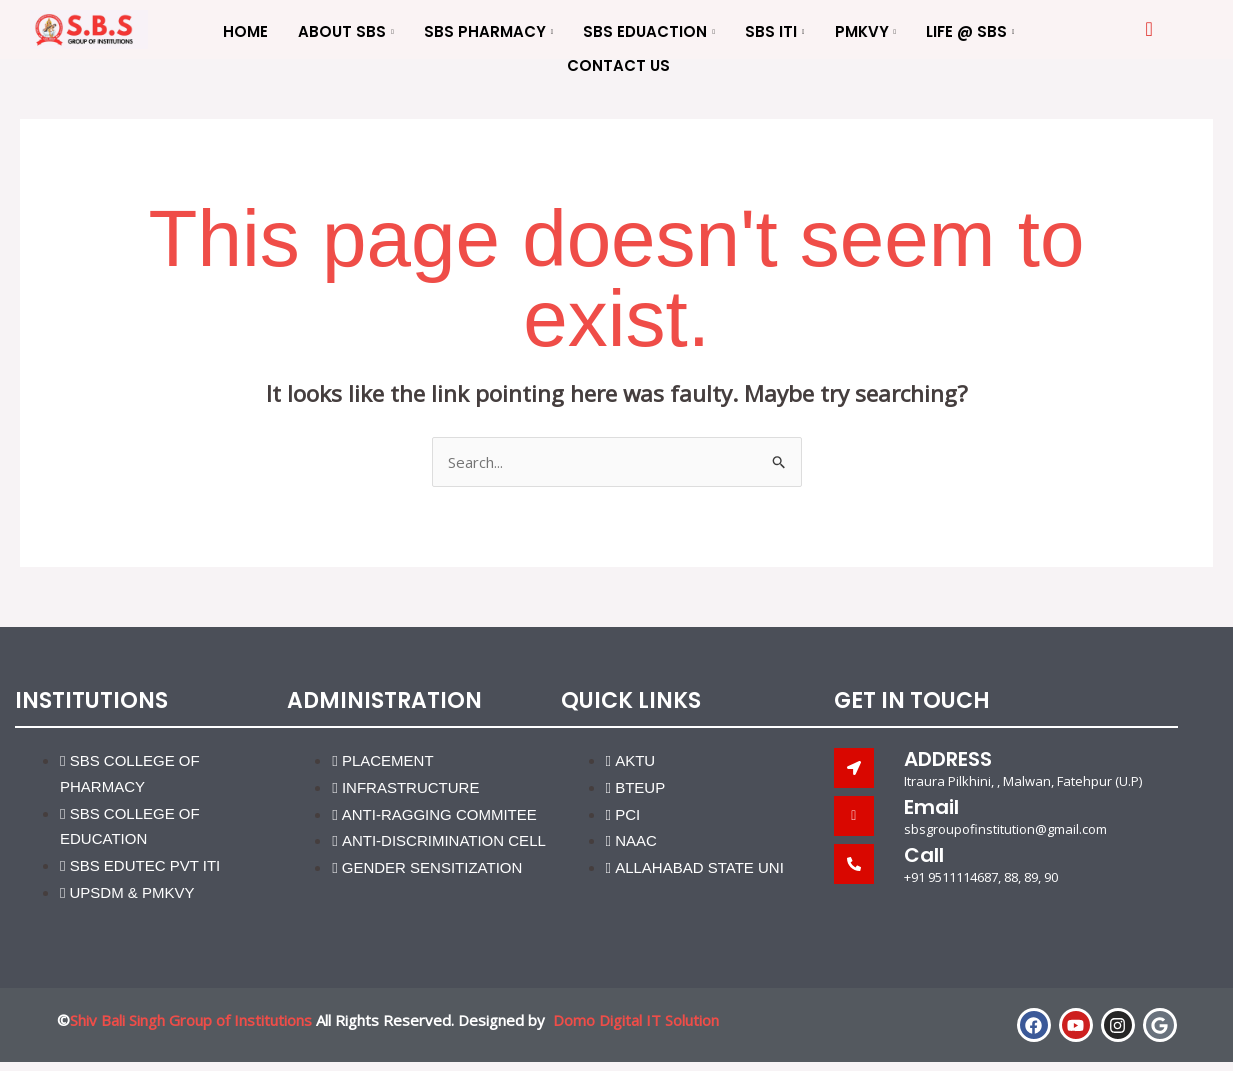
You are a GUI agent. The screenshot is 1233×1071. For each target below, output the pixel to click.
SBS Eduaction (649, 32)
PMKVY (866, 32)
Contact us (618, 65)
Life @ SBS (970, 32)
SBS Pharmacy (489, 32)
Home (245, 31)
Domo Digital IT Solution (636, 1020)
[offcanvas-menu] (1148, 29)
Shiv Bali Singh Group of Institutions (191, 1020)
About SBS (346, 32)
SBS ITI (775, 32)
